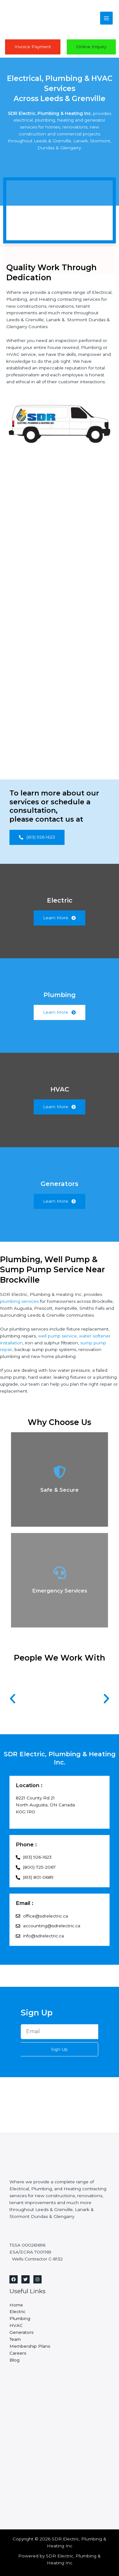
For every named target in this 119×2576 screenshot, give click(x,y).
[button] (12, 1698)
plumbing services (19, 1301)
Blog (14, 2359)
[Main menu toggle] (106, 18)
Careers (17, 2353)
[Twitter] (25, 2279)
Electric (17, 2311)
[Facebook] (13, 2279)
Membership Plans (29, 2346)
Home (16, 2304)
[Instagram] (37, 2279)
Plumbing (19, 2318)
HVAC (16, 2325)
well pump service (57, 1335)
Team (15, 2339)
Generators (21, 2332)
